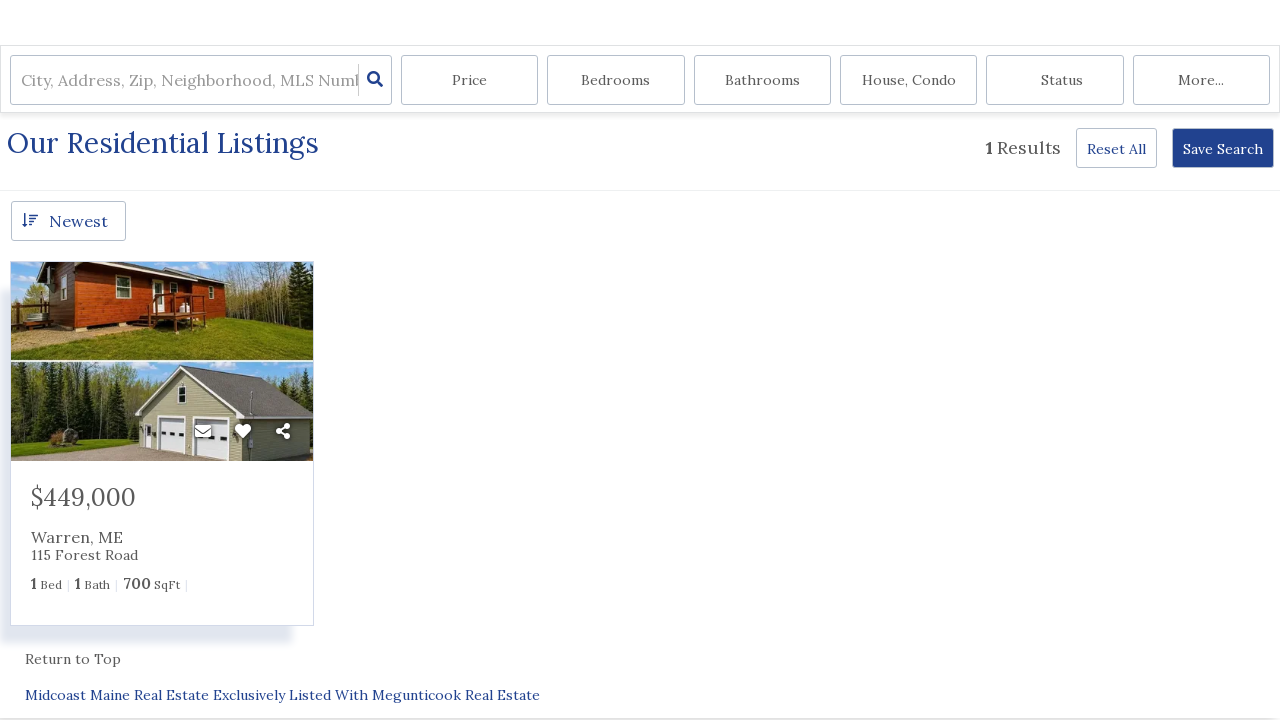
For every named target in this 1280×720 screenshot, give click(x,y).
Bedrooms (615, 80)
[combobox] (23, 80)
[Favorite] (243, 431)
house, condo (909, 80)
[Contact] (203, 431)
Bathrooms (762, 80)
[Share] (283, 431)
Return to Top (73, 659)
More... (1201, 80)
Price (469, 80)
